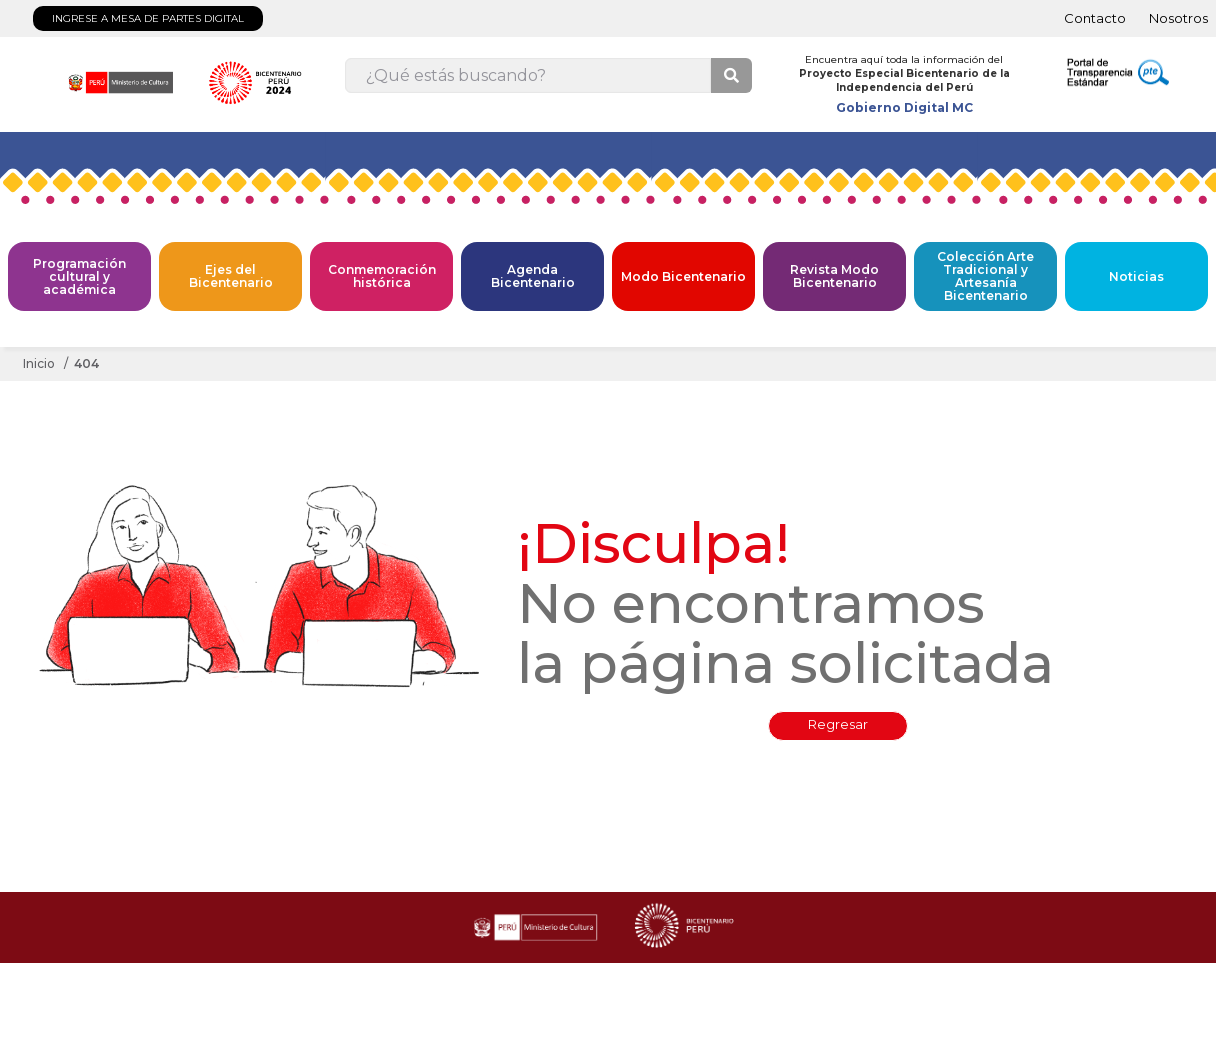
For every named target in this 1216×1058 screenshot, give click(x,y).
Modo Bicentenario (683, 276)
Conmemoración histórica (382, 276)
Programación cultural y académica (79, 276)
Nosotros (1178, 18)
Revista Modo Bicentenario (834, 276)
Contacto (1095, 18)
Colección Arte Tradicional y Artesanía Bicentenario (985, 276)
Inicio (39, 363)
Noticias (1136, 276)
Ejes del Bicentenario (231, 276)
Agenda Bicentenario (533, 276)
